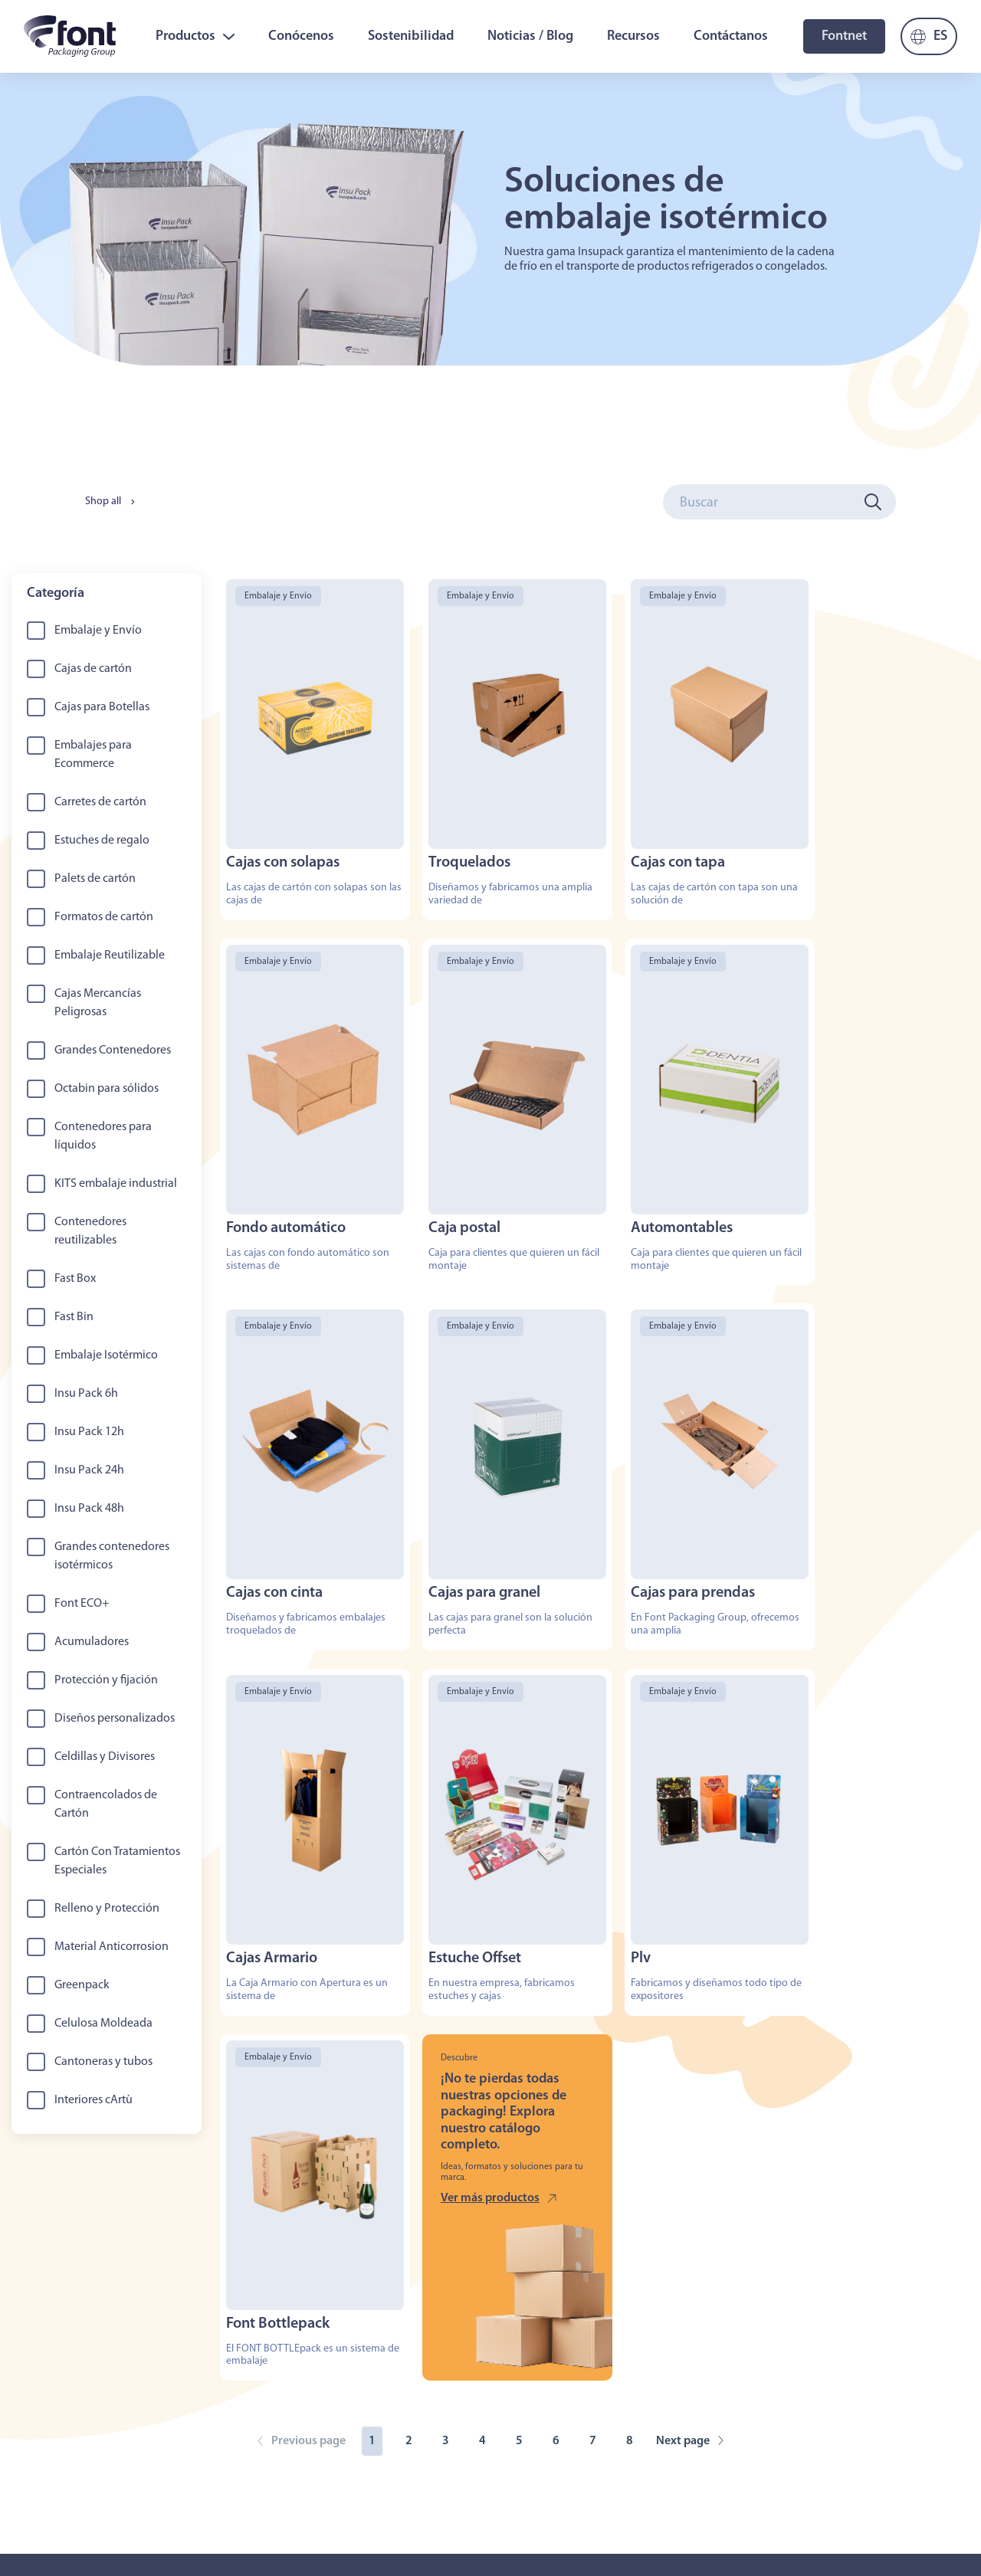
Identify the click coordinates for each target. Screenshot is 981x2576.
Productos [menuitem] (195, 36)
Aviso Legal (651, 2523)
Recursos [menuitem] (633, 36)
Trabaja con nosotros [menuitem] (305, 2403)
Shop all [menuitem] (103, 501)
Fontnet (844, 36)
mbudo (488, 2536)
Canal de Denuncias (838, 2523)
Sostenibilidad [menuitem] (411, 36)
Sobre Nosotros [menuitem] (59, 2403)
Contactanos (278, 2530)
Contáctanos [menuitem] (731, 36)
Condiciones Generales (735, 2523)
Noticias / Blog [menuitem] (530, 36)
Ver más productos (478, 1833)
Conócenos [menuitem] (301, 36)
